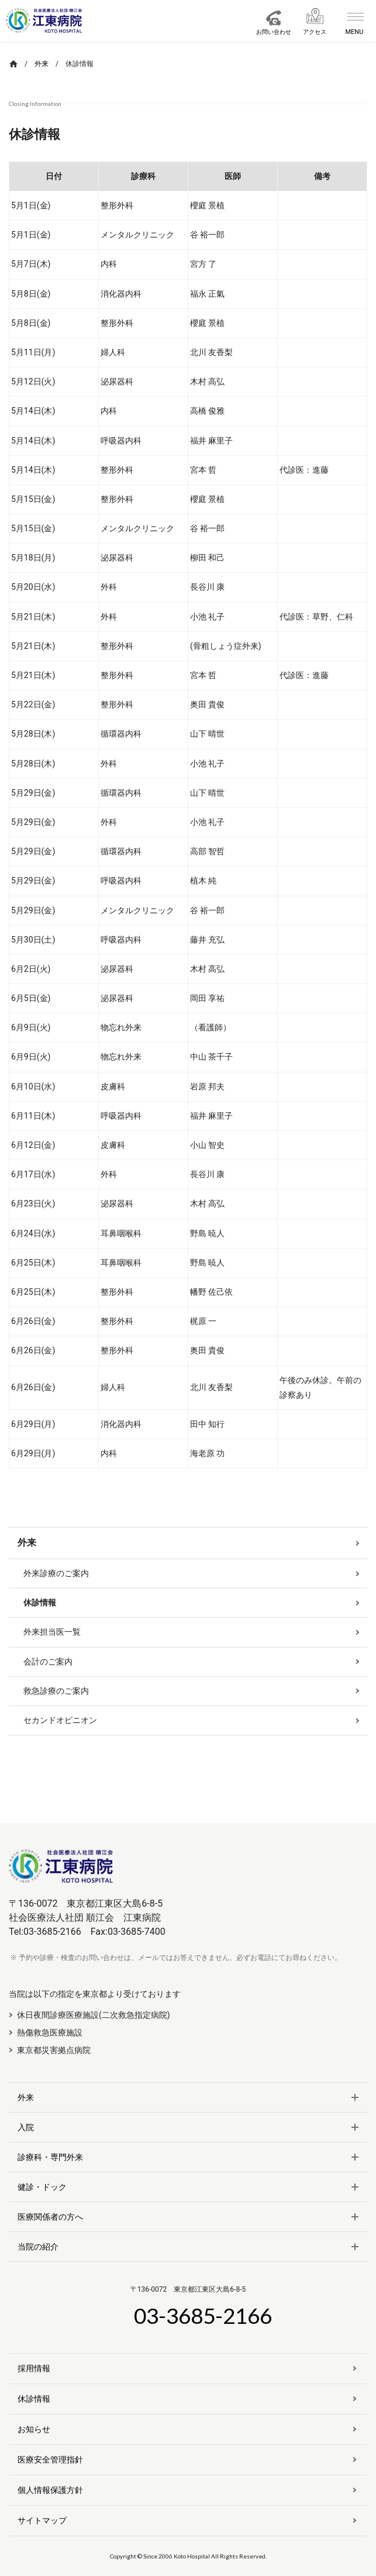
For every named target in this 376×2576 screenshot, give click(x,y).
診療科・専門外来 (50, 2157)
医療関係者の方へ (50, 2217)
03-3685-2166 (203, 2315)
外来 (26, 2097)
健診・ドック (42, 2187)
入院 (26, 2127)
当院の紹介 (38, 2247)
